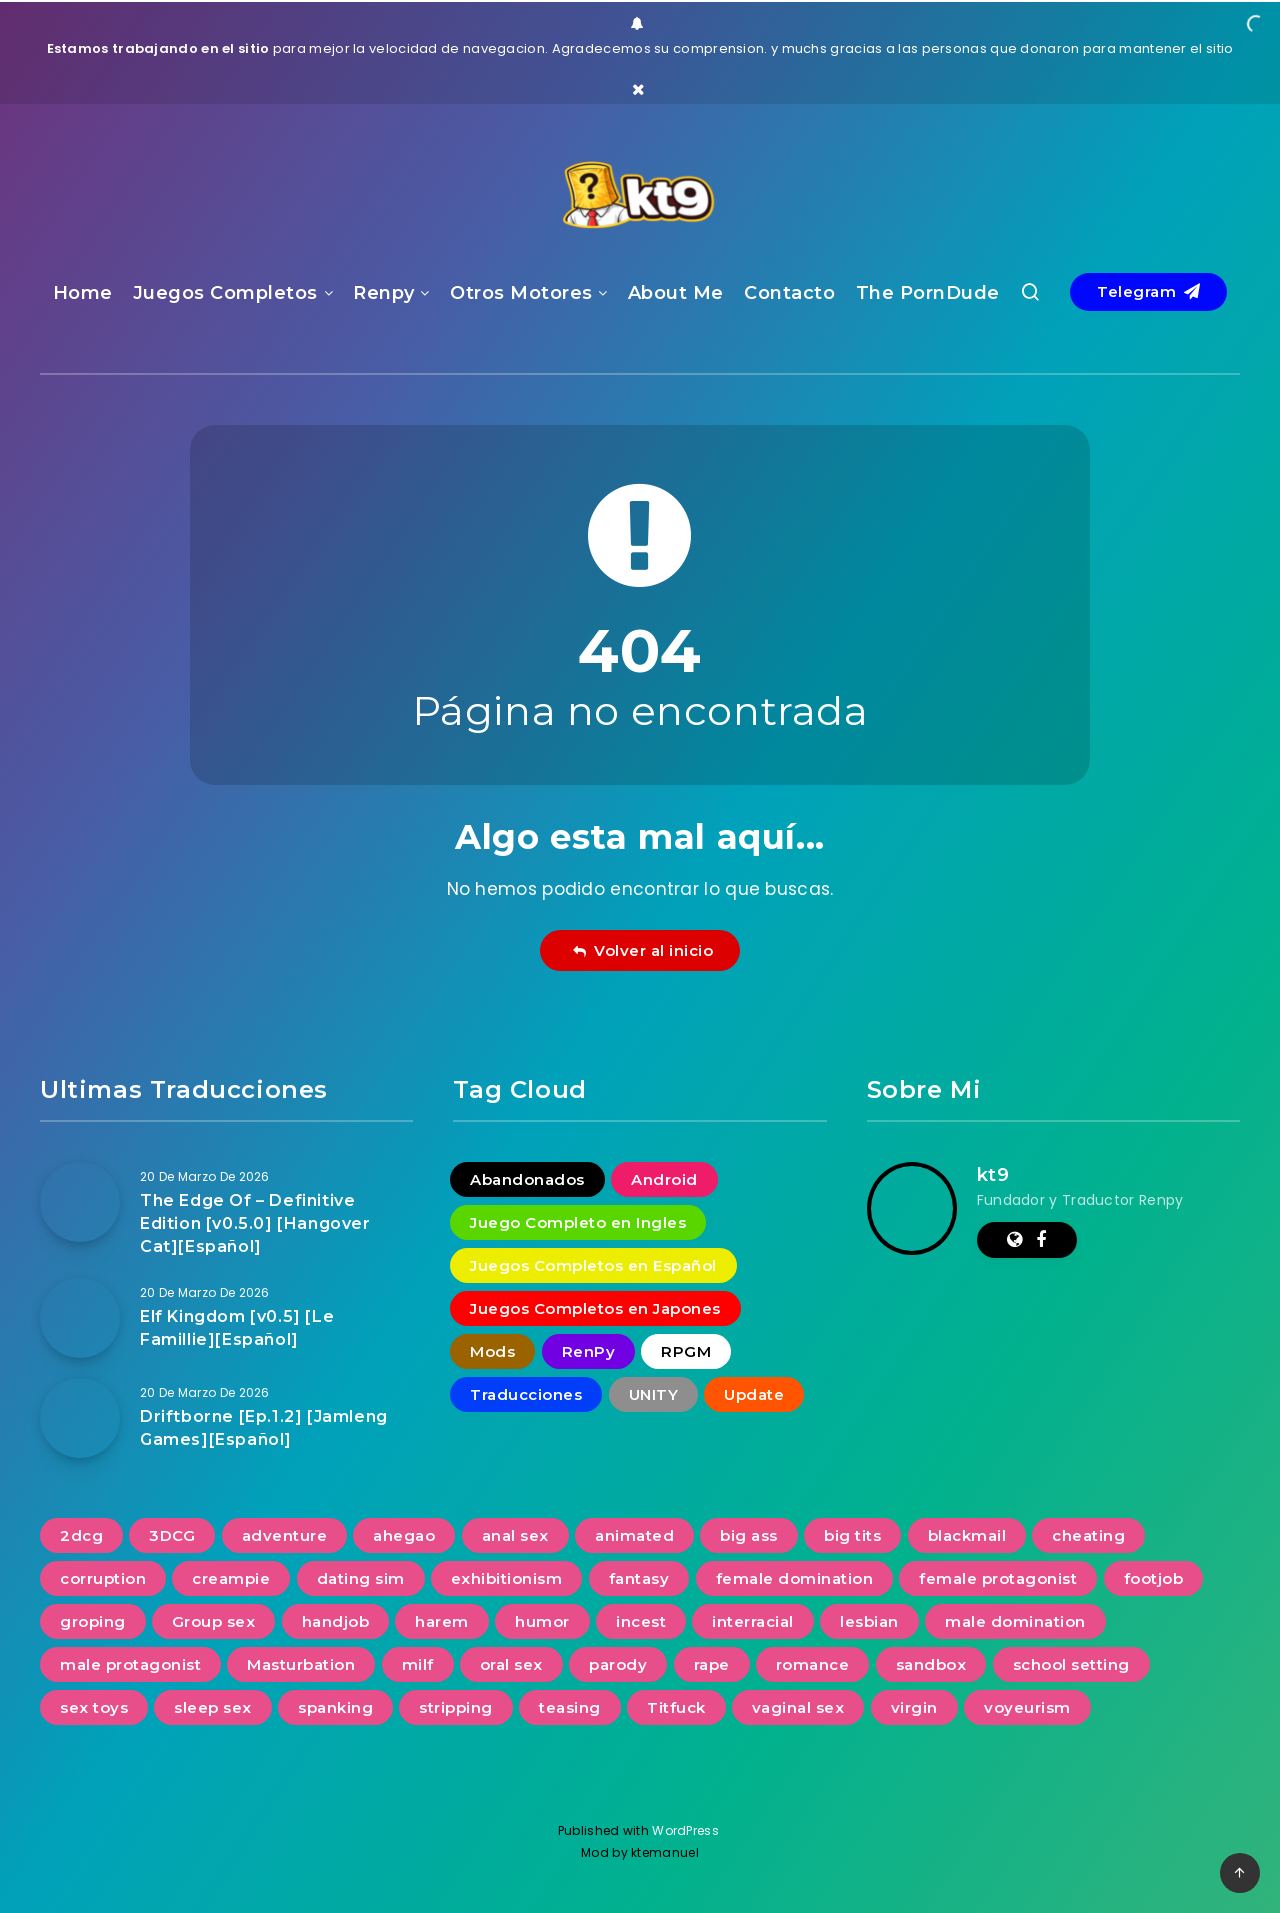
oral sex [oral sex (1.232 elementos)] (511, 1664)
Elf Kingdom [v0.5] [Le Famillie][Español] (237, 1328)
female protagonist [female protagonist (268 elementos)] (998, 1578)
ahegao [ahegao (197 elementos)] (404, 1535)
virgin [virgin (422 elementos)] (914, 1707)
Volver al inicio (643, 950)
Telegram (1148, 291)
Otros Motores (521, 293)
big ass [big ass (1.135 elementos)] (749, 1535)
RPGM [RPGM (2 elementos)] (686, 1351)
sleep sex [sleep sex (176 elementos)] (213, 1707)
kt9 (993, 1175)
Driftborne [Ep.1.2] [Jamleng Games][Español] (264, 1428)
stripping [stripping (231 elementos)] (456, 1707)
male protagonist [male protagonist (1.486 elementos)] (130, 1664)
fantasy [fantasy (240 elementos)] (639, 1578)
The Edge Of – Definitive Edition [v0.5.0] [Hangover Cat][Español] (255, 1223)
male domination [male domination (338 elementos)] (1015, 1621)
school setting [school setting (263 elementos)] (1071, 1664)
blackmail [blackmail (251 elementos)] (967, 1535)
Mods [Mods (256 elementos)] (492, 1351)
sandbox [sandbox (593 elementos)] (931, 1664)
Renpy (384, 293)
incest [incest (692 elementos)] (641, 1621)
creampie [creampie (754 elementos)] (231, 1578)
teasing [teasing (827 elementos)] (570, 1707)
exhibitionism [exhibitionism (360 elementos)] (507, 1578)
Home (83, 293)
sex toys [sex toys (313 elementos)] (94, 1707)
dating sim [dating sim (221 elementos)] (361, 1578)
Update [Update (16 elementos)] (754, 1394)
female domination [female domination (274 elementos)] (795, 1578)
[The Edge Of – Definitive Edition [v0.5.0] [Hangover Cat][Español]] (80, 1202)
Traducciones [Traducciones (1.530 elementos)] (526, 1394)
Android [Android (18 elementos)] (664, 1179)
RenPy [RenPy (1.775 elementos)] (589, 1351)
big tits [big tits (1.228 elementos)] (852, 1535)
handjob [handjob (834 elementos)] (336, 1621)
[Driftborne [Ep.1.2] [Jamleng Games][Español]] (80, 1418)
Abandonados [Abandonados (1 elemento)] (527, 1179)
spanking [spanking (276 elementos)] (335, 1707)
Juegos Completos (225, 293)
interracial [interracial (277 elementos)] (753, 1621)
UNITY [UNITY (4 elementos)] (654, 1394)
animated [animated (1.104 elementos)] (634, 1535)
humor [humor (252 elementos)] (542, 1621)
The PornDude (928, 293)
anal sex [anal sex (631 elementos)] (515, 1535)
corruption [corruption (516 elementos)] (103, 1578)
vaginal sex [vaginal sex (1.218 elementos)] (798, 1707)
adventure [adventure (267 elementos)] (285, 1535)
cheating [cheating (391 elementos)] (1088, 1535)
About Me (676, 293)
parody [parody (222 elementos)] (618, 1664)
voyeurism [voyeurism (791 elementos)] (1027, 1707)
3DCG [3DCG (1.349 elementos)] (172, 1535)
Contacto (789, 293)
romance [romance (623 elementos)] (813, 1664)
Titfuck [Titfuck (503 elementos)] (676, 1707)
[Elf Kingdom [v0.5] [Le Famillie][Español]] (80, 1318)
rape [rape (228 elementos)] (712, 1664)
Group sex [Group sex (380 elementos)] (214, 1621)
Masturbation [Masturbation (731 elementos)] (301, 1664)
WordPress (687, 1830)
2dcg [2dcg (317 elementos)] (81, 1535)
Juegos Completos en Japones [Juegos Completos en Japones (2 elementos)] (595, 1308)
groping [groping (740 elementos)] (93, 1621)
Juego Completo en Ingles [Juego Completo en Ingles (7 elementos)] (578, 1222)
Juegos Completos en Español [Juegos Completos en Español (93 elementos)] (593, 1265)
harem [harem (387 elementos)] (442, 1621)
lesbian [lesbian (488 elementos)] (869, 1621)
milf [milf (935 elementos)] (418, 1664)
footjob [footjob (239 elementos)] (1154, 1578)
